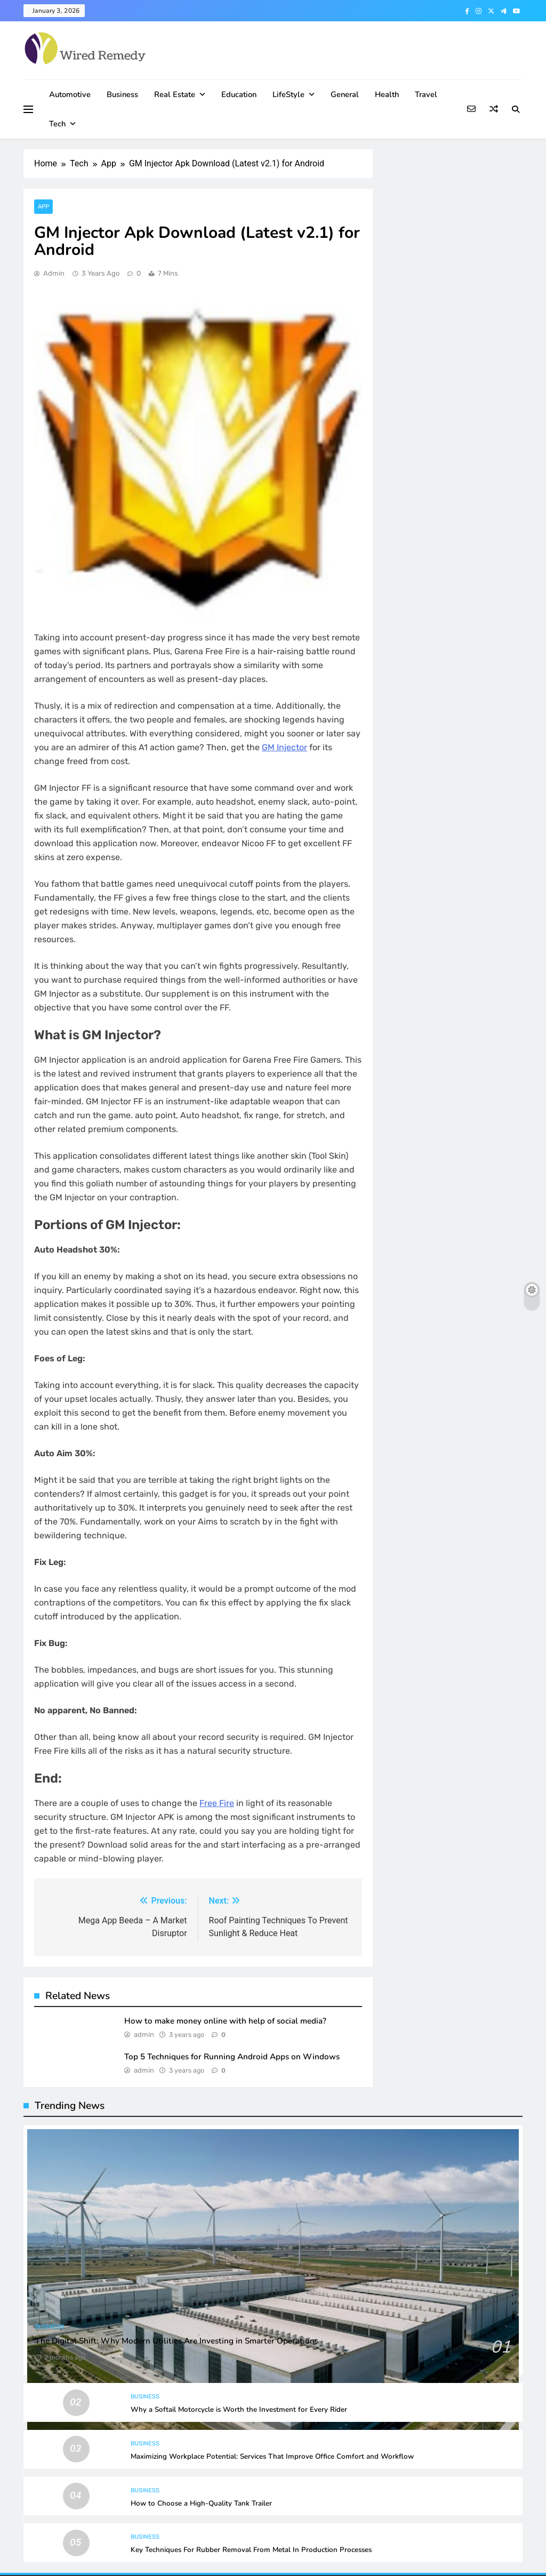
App (43, 206)
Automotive (70, 94)
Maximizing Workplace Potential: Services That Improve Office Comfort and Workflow (272, 2456)
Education (238, 94)
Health (387, 94)
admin (54, 273)
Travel (426, 94)
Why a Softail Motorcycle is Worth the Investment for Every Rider (239, 2409)
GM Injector (284, 747)
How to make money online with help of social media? (225, 2021)
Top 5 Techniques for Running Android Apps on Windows (232, 2056)
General (345, 94)
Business (122, 94)
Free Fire (216, 1803)
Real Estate (174, 94)
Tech (57, 123)
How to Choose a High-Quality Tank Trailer (201, 2503)
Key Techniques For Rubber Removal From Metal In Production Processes (251, 2550)
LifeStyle (288, 94)
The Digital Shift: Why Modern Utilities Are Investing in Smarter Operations (176, 2341)
